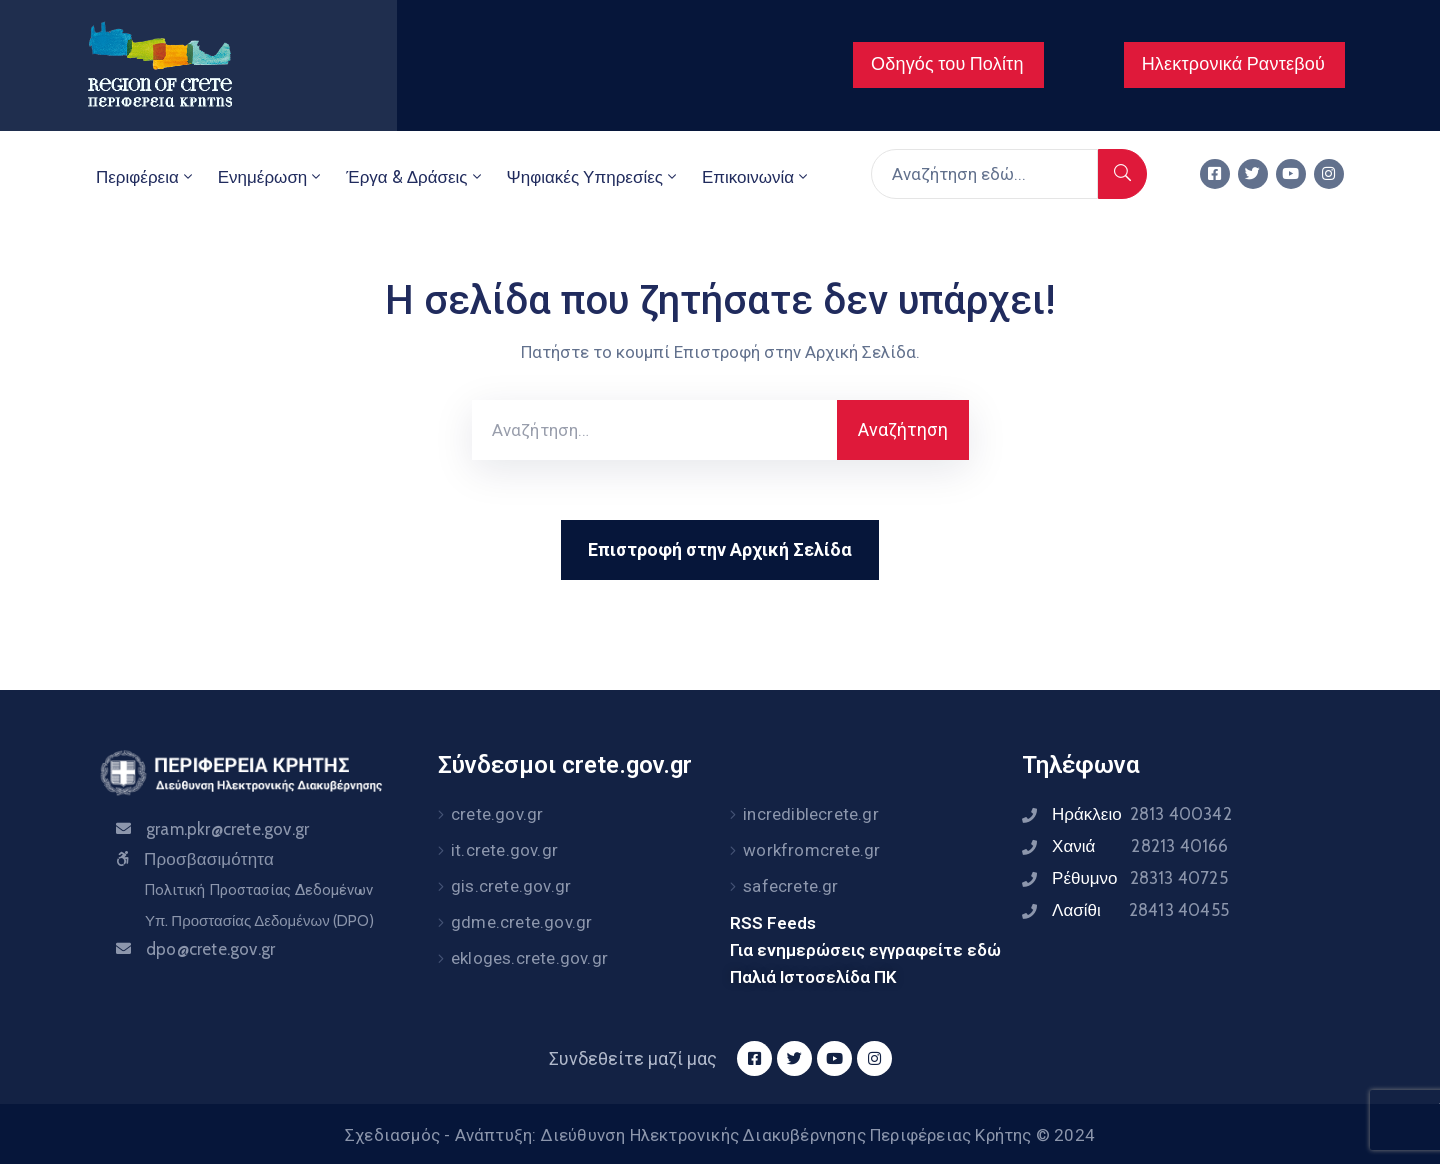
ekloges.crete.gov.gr (529, 958)
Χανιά (1140, 846)
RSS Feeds (773, 923)
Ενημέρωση (271, 177)
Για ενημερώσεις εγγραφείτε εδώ (865, 950)
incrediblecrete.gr (811, 814)
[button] (948, 65)
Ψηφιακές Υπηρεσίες (593, 177)
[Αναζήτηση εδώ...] (984, 174)
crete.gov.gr (497, 814)
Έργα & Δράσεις (415, 177)
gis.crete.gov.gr (511, 886)
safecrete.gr (790, 886)
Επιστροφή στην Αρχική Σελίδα (720, 549)
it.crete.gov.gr (504, 850)
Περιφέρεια (146, 177)
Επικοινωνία (756, 177)
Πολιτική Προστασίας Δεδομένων (258, 890)
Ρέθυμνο (1140, 878)
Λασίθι (1140, 910)
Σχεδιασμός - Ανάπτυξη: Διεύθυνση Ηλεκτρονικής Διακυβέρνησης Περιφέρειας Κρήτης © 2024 (720, 1135)
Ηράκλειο (1142, 814)
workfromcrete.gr (811, 850)
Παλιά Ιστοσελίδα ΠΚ (813, 977)
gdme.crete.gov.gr (521, 922)
